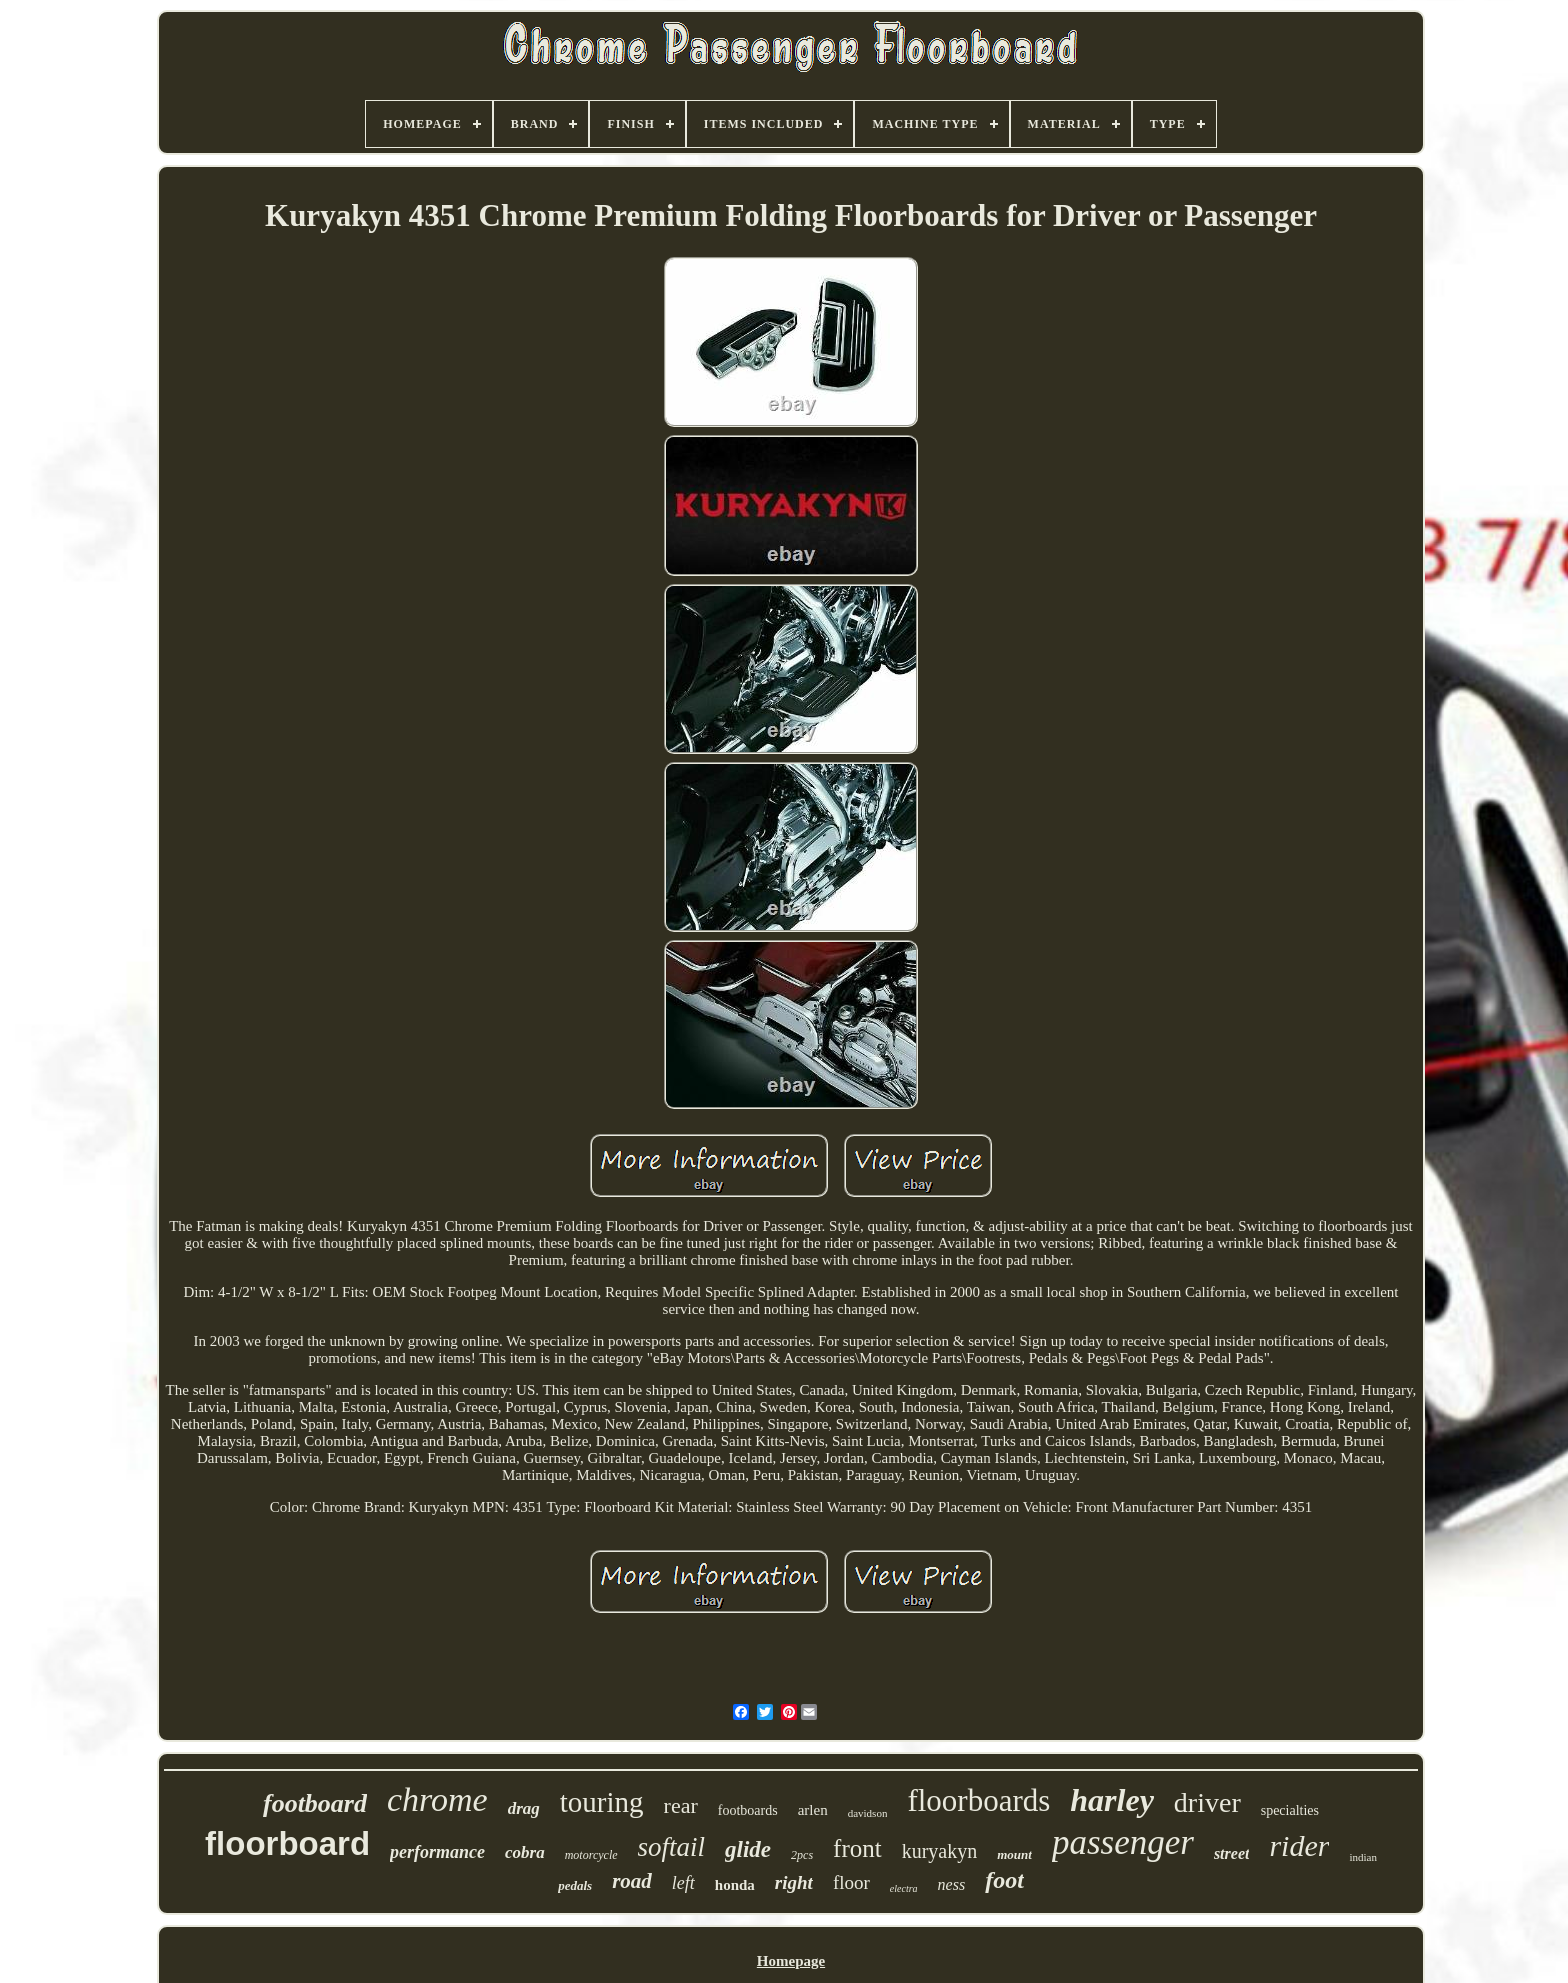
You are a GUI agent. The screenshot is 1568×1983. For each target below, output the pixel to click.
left (683, 1883)
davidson (868, 1813)
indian (1363, 1857)
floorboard (287, 1843)
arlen (813, 1810)
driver (1207, 1802)
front (857, 1848)
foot (1004, 1880)
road (632, 1881)
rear (681, 1805)
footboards (748, 1810)
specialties (1290, 1810)
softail (672, 1847)
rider (1299, 1845)
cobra (525, 1852)
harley (1112, 1800)
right (794, 1882)
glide (748, 1849)
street (1232, 1853)
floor (851, 1882)
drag (524, 1808)
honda (735, 1885)
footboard (315, 1803)
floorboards (978, 1800)
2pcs (802, 1855)
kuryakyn (940, 1851)
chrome (437, 1799)
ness (952, 1884)
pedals (575, 1885)
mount (1014, 1854)
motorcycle (591, 1855)
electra (904, 1888)
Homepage (791, 1961)
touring (602, 1802)
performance (437, 1852)
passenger (1123, 1842)
